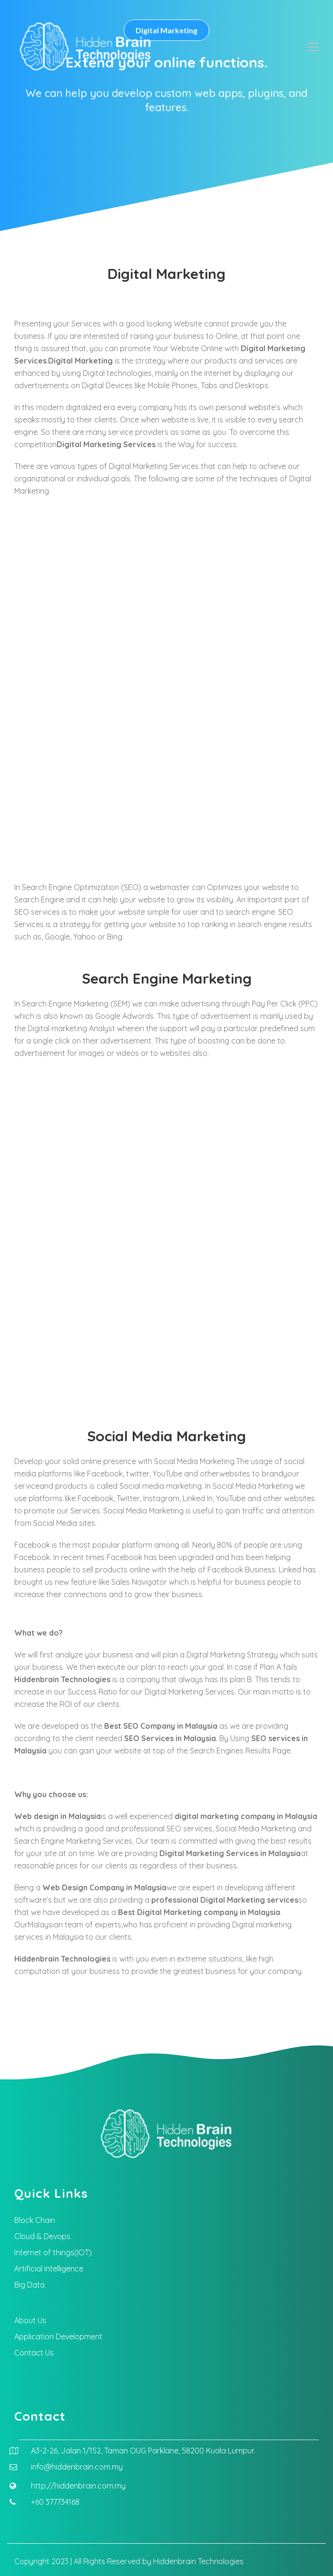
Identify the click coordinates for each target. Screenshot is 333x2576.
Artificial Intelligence (48, 2268)
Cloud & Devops (42, 2236)
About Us (30, 2320)
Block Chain (34, 2220)
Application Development (58, 2336)
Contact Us (34, 2352)
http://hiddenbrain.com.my (78, 2485)
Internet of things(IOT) (53, 2252)
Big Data (29, 2284)
